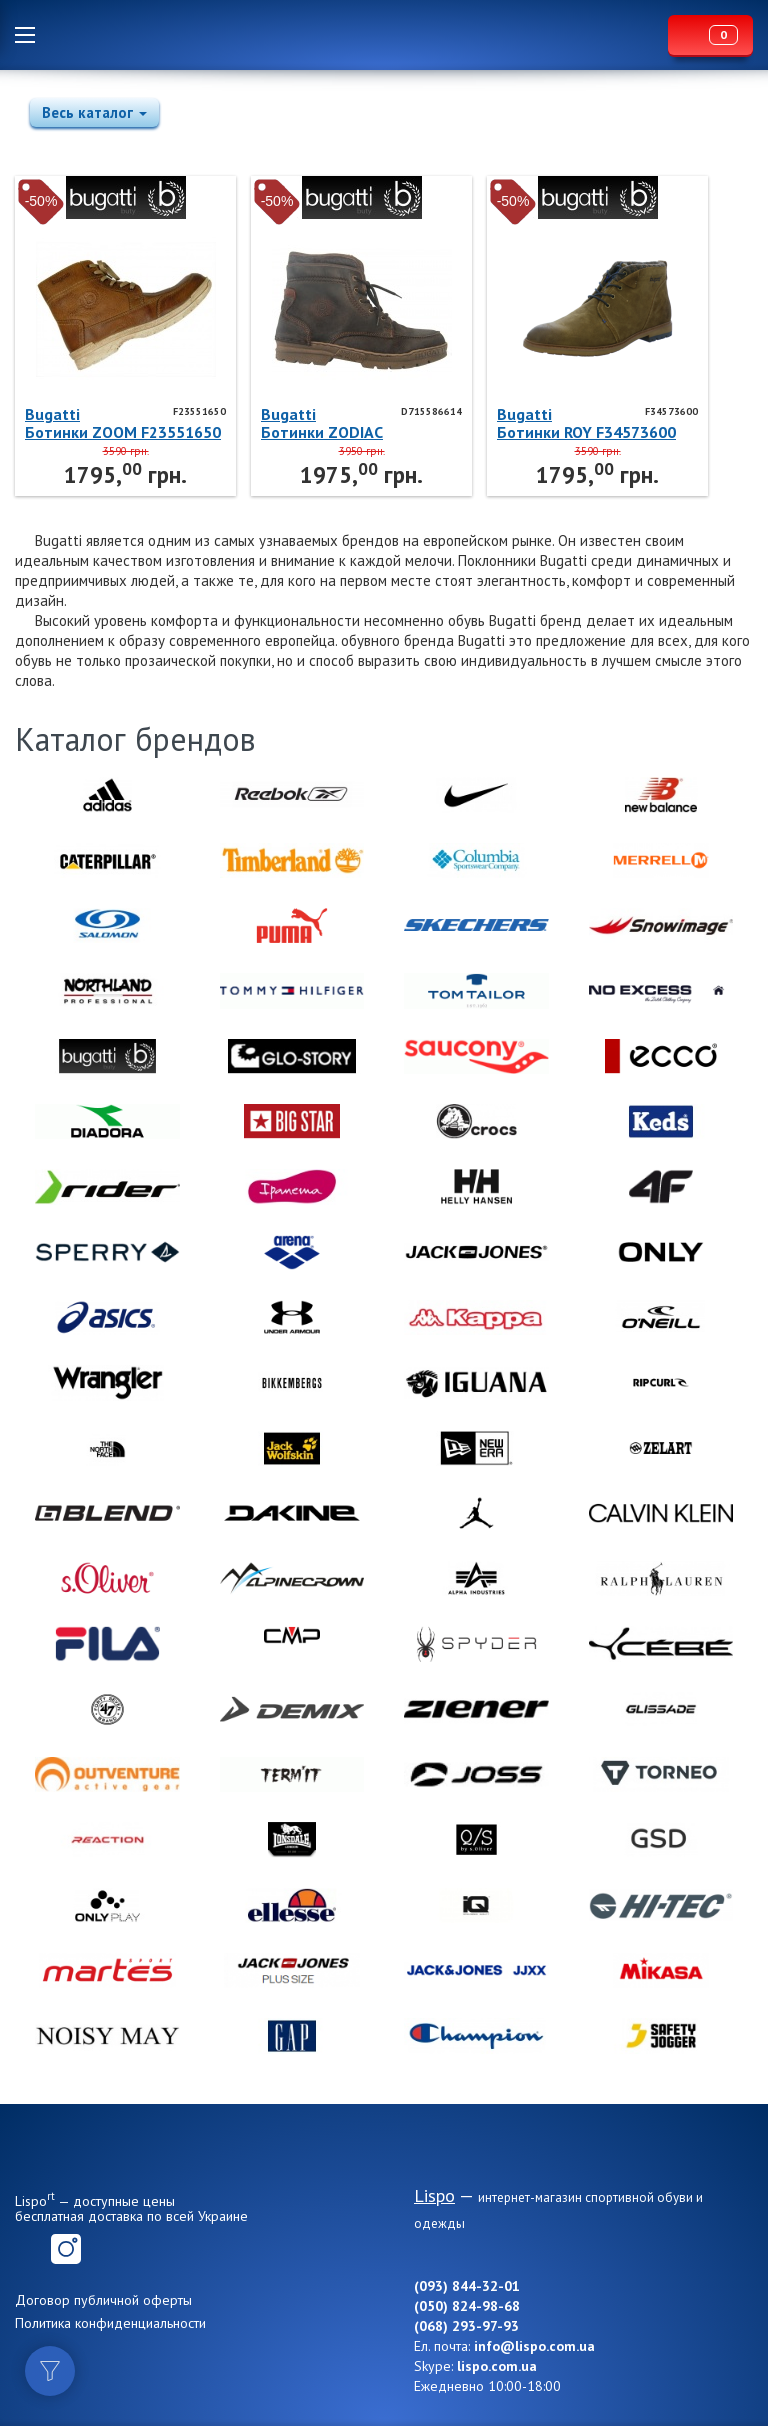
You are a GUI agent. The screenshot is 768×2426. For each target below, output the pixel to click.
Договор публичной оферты (103, 2300)
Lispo (357, 35)
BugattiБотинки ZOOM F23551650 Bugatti (123, 423)
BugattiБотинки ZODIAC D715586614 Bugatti (336, 423)
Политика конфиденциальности (110, 2323)
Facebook (30, 2249)
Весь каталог (94, 112)
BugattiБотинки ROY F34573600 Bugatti (586, 423)
